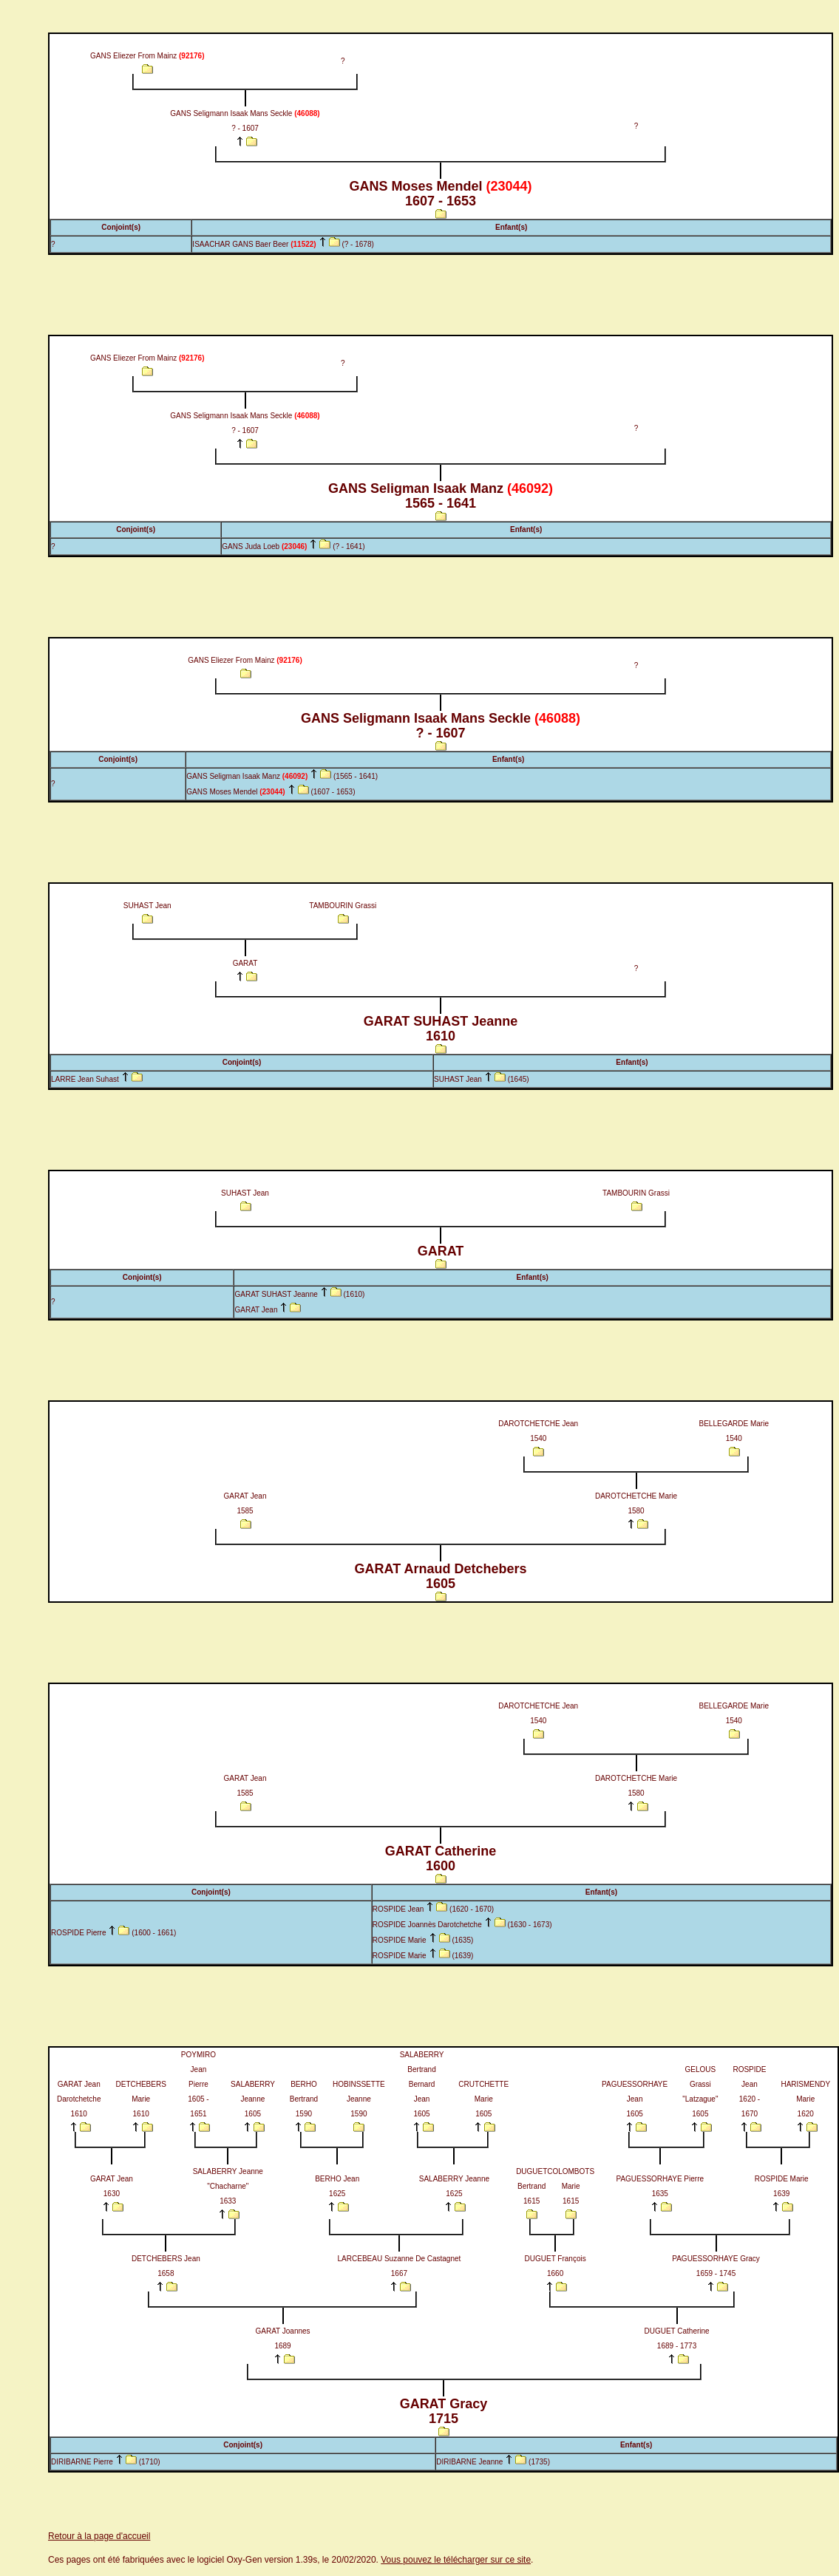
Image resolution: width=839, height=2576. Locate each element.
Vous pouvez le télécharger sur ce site (456, 2560)
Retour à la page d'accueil (99, 2536)
